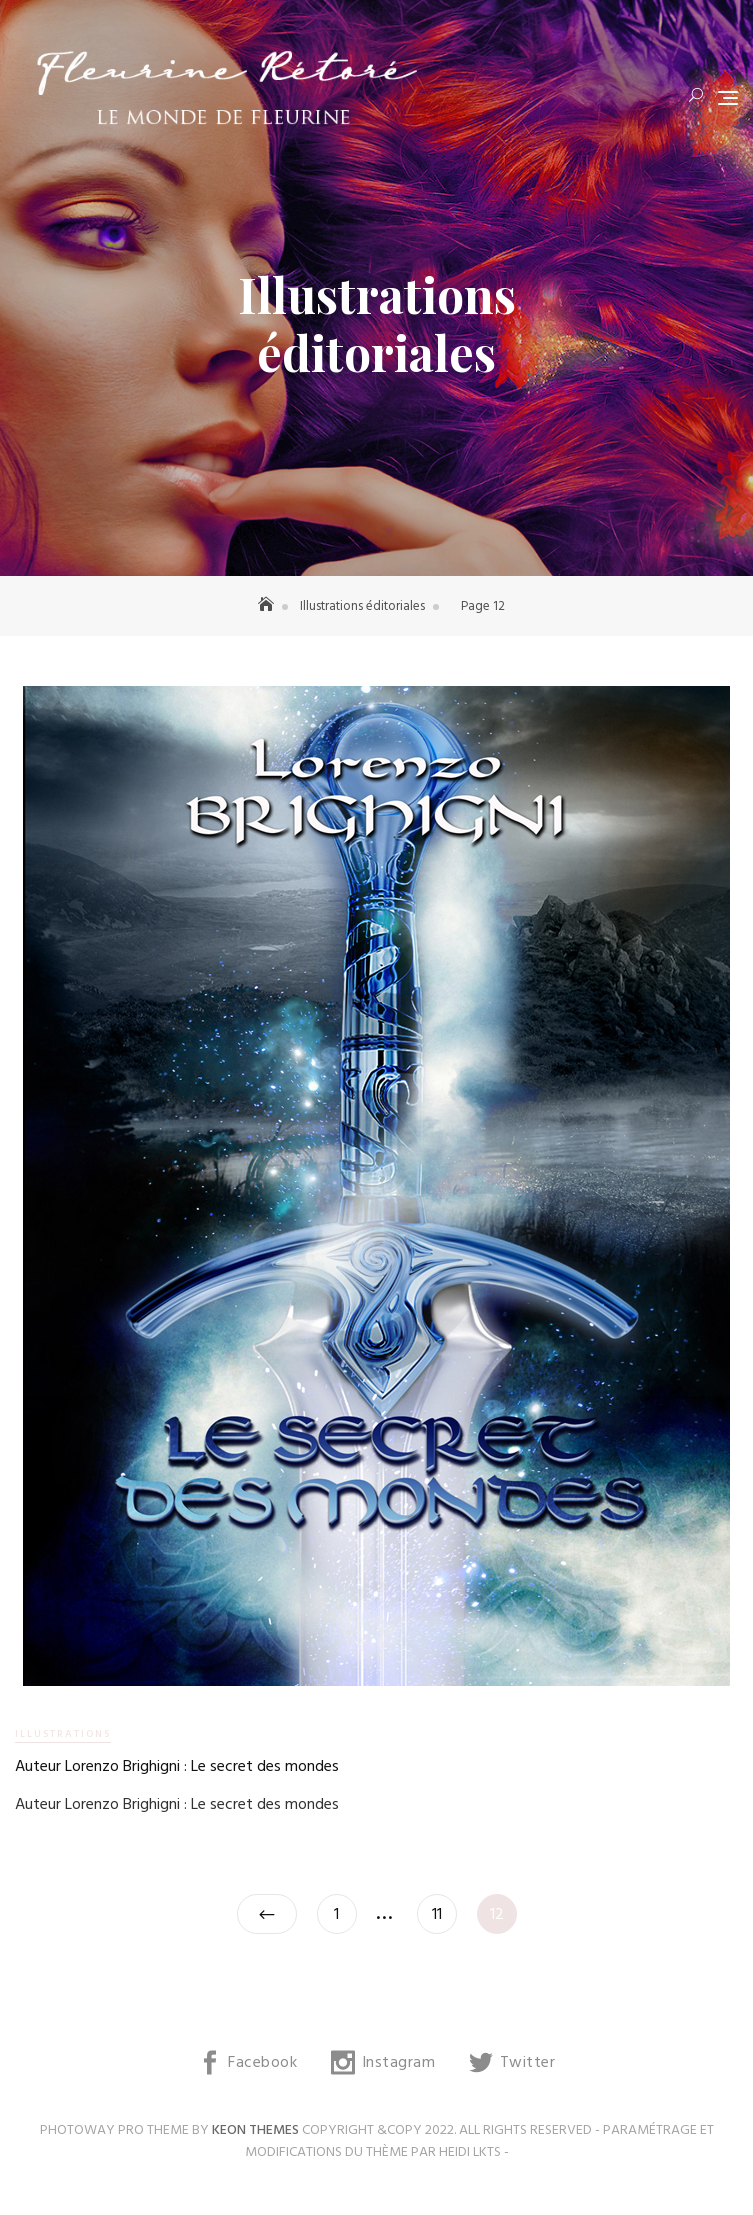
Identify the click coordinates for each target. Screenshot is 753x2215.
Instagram (399, 2063)
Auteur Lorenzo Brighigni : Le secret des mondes (177, 1767)
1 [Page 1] (345, 1911)
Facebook (262, 2063)
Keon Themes (255, 2130)
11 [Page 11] (444, 1911)
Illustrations (63, 1734)
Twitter (528, 2063)
